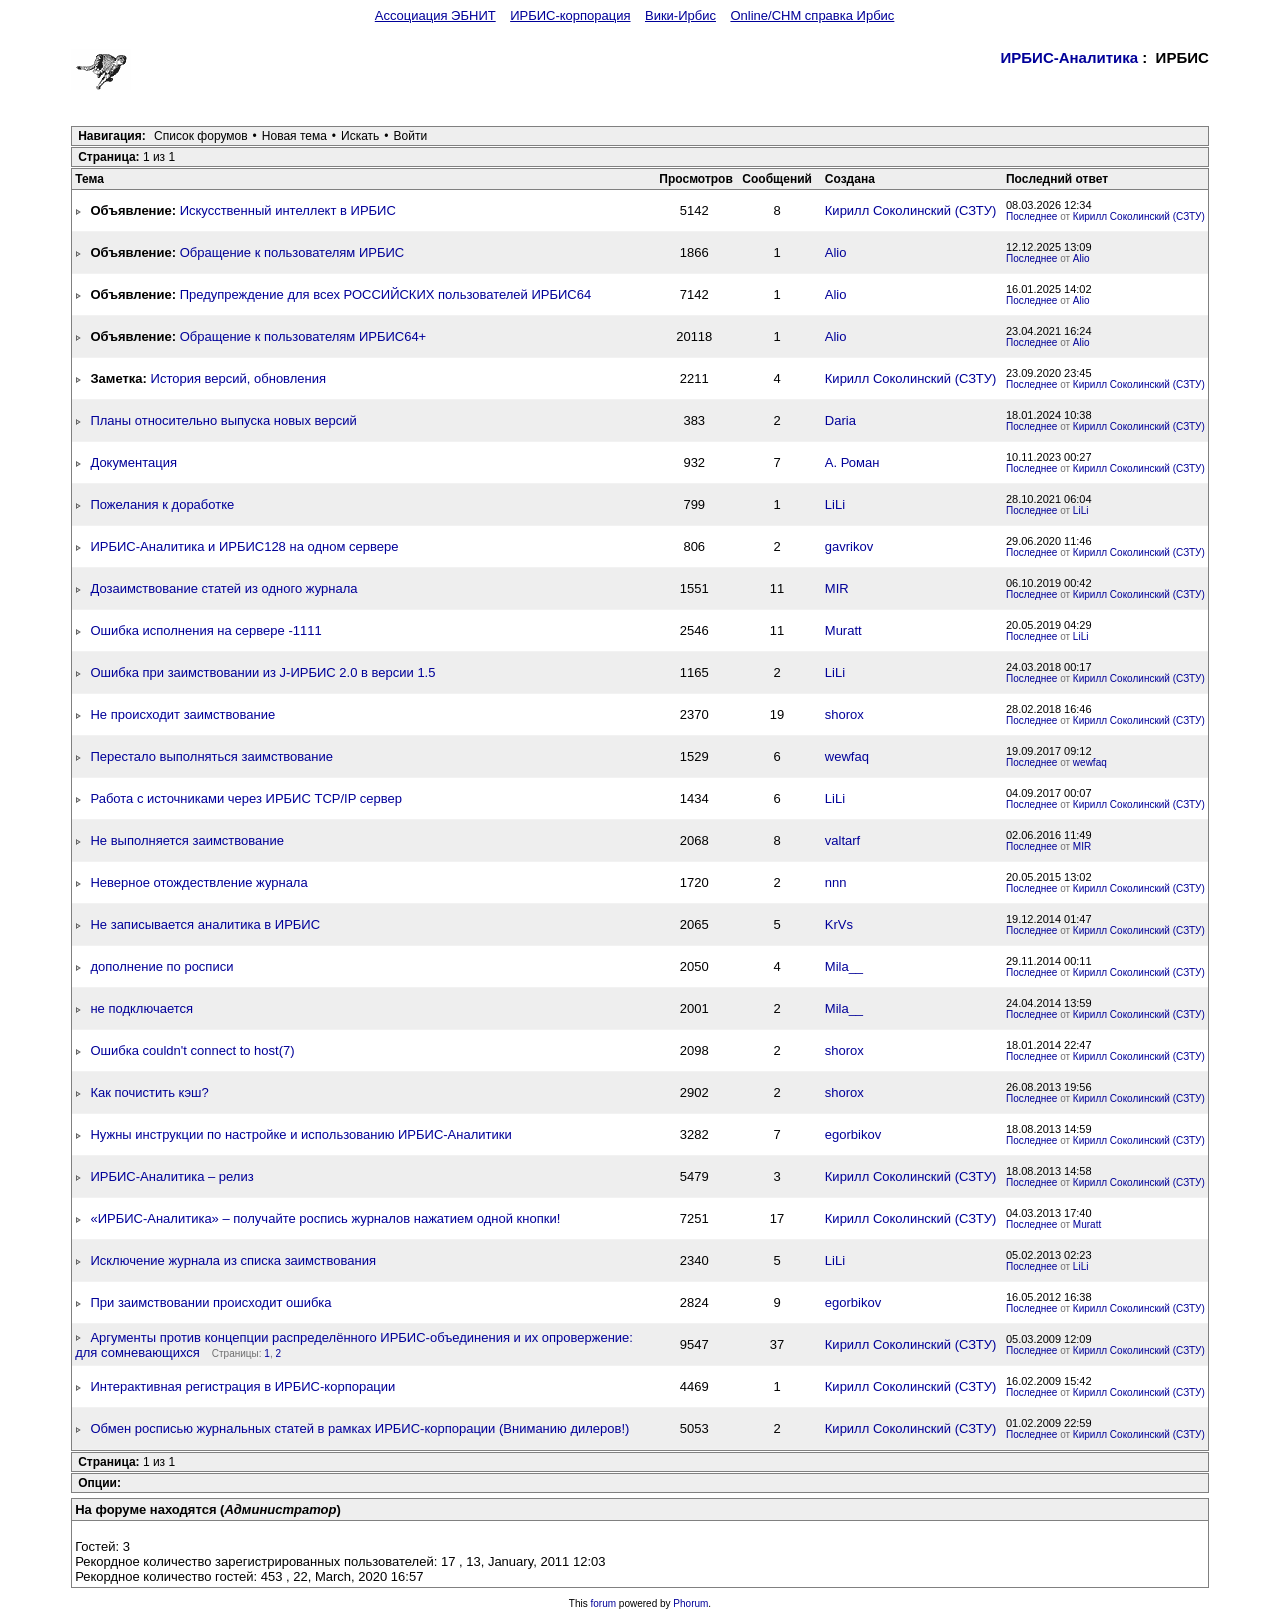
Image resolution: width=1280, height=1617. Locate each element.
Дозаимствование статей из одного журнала (223, 588)
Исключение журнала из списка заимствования (233, 1260)
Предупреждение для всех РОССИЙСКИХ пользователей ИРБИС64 (386, 294)
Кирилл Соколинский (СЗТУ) (911, 210)
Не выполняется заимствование (187, 840)
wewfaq (847, 756)
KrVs (839, 924)
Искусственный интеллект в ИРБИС (288, 210)
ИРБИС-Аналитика (1070, 57)
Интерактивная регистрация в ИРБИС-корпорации (242, 1386)
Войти (411, 136)
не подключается (141, 1008)
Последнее (1031, 216)
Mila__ (844, 966)
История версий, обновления (238, 378)
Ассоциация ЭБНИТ (435, 15)
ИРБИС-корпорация (570, 15)
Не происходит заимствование (182, 714)
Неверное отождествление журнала (198, 882)
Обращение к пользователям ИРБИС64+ (303, 336)
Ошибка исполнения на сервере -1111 (205, 630)
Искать (360, 136)
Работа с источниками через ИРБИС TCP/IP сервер (245, 798)
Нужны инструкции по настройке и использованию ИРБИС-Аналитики (300, 1134)
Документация (133, 462)
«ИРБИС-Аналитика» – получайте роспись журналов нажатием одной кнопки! (325, 1218)
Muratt (843, 630)
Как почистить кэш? (149, 1092)
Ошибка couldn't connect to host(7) (192, 1050)
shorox (844, 714)
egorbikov (853, 1134)
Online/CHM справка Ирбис (812, 15)
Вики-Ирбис (680, 15)
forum (604, 1603)
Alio (836, 252)
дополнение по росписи (161, 966)
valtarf (842, 840)
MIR (837, 588)
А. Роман (852, 462)
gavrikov (849, 546)
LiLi (835, 504)
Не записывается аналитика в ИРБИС (205, 924)
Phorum (690, 1603)
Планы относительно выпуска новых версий (223, 420)
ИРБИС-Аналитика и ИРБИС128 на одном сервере (244, 546)
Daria (840, 420)
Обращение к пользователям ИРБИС (292, 252)
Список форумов (201, 136)
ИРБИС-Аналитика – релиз (171, 1176)
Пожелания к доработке (162, 504)
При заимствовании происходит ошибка (210, 1302)
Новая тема (294, 136)
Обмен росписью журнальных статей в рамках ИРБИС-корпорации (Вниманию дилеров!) (359, 1428)
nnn (836, 882)
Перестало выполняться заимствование (211, 756)
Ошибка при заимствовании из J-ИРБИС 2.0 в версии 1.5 (262, 672)
